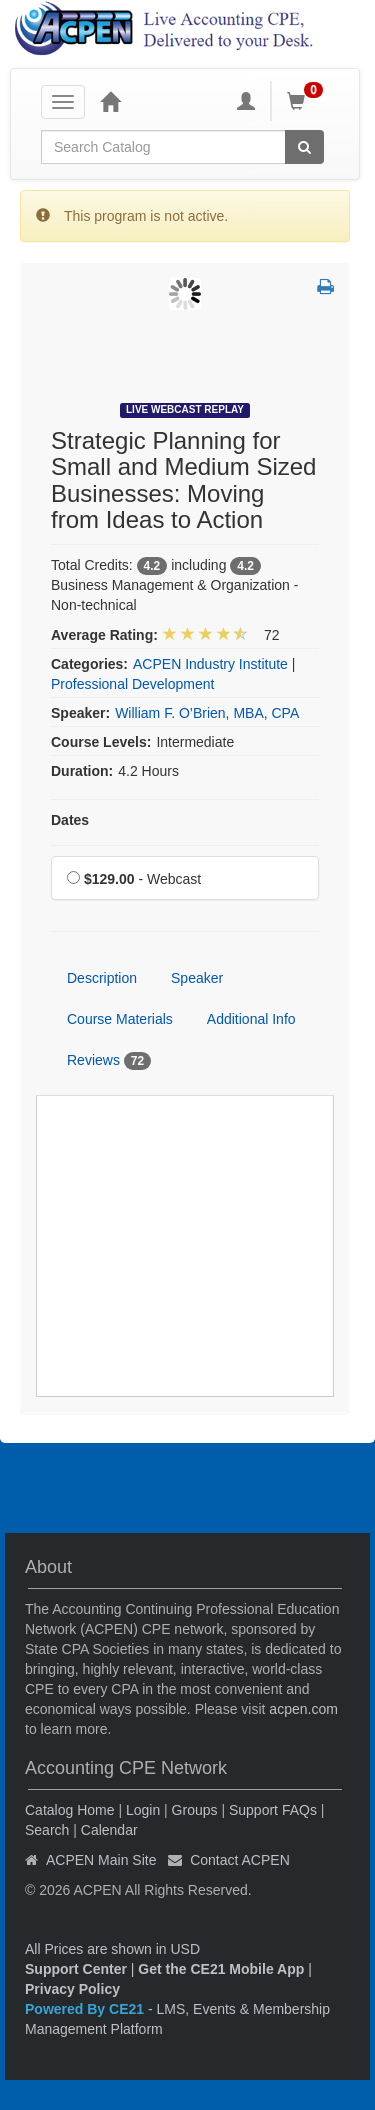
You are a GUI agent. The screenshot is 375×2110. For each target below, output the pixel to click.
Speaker (197, 978)
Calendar (109, 1830)
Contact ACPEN (240, 1860)
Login (143, 1810)
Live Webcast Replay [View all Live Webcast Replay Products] (185, 409)
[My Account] (246, 101)
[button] (325, 288)
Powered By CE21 (86, 2009)
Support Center (76, 1969)
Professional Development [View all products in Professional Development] (132, 684)
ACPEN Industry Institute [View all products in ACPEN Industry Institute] (210, 664)
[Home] (110, 101)
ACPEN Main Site (101, 1860)
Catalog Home (70, 1810)
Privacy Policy (72, 1989)
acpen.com (303, 1709)
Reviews (109, 1061)
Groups (195, 1810)
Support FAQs (273, 1810)
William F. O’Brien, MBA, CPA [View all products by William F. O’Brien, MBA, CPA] (207, 713)
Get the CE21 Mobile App (221, 1969)
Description (102, 978)
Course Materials (120, 1019)
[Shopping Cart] (308, 101)
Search (47, 1830)
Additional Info (251, 1019)
